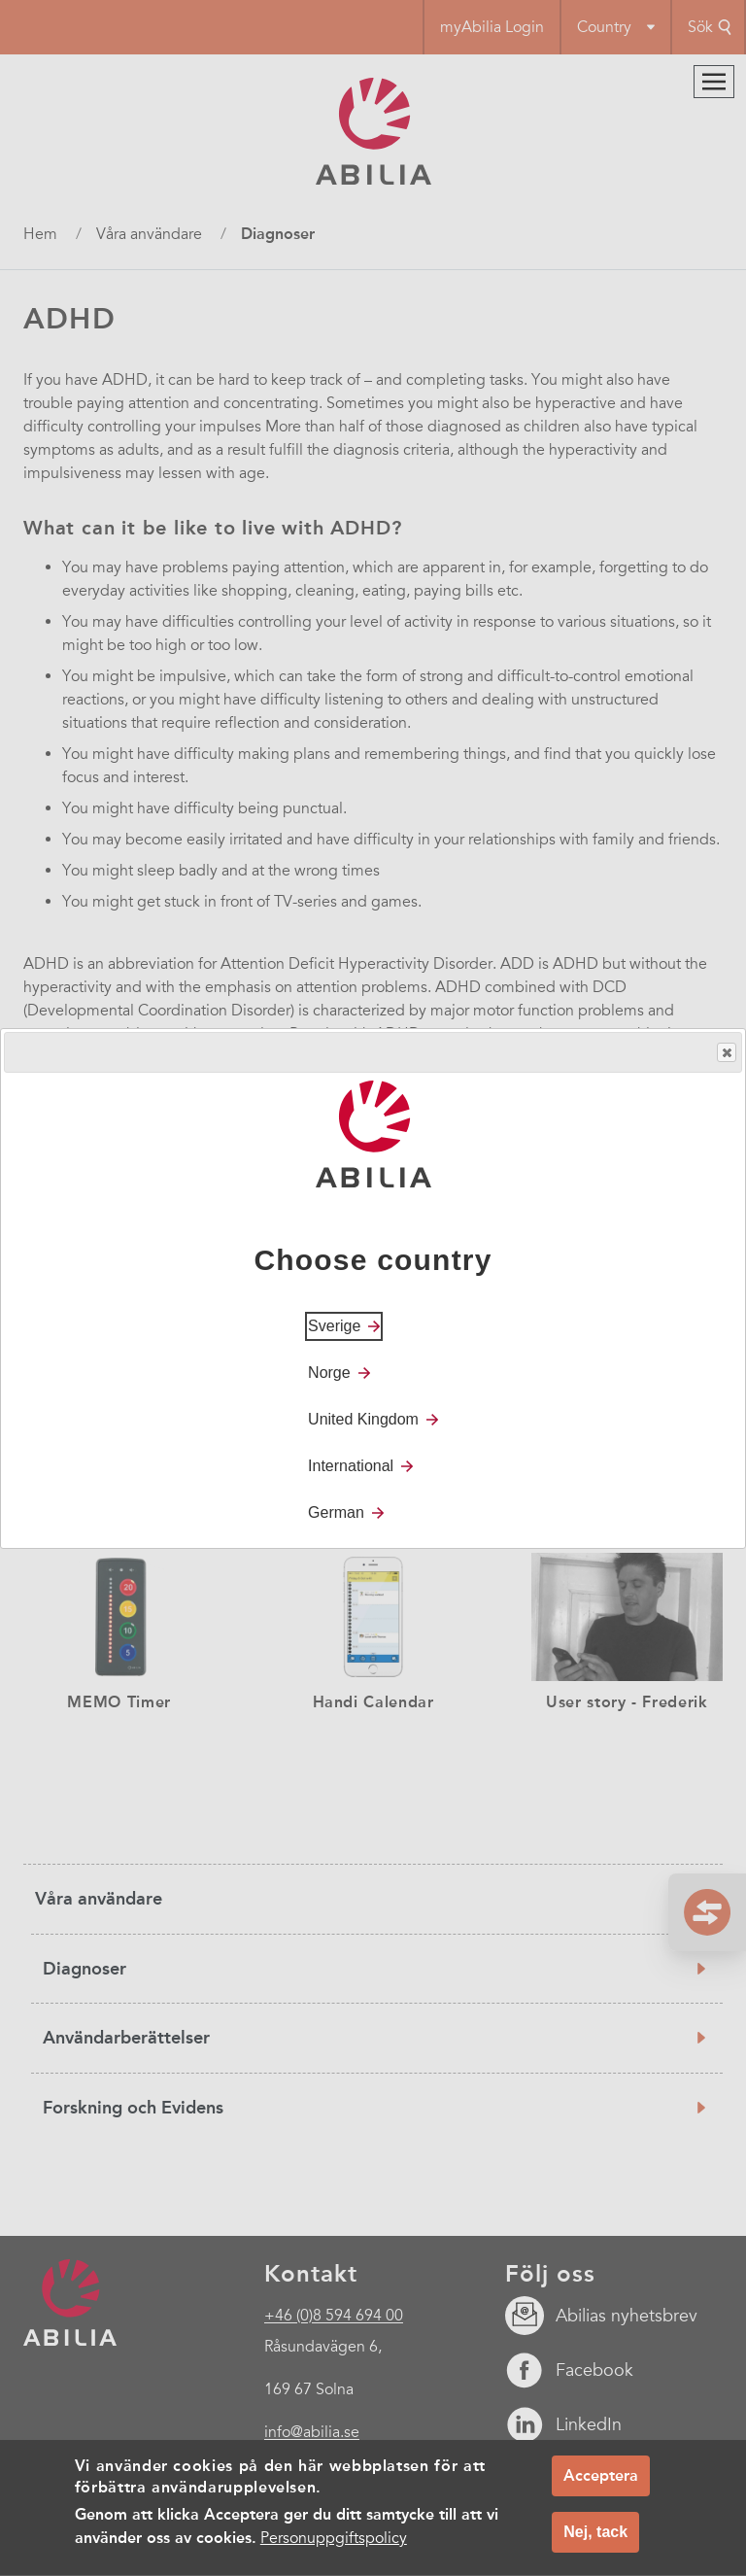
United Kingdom (363, 1419)
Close (725, 1053)
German (336, 1512)
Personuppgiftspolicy (333, 2547)
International (350, 1466)
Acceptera (600, 2484)
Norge (329, 1372)
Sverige (334, 1326)
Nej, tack (595, 2540)
